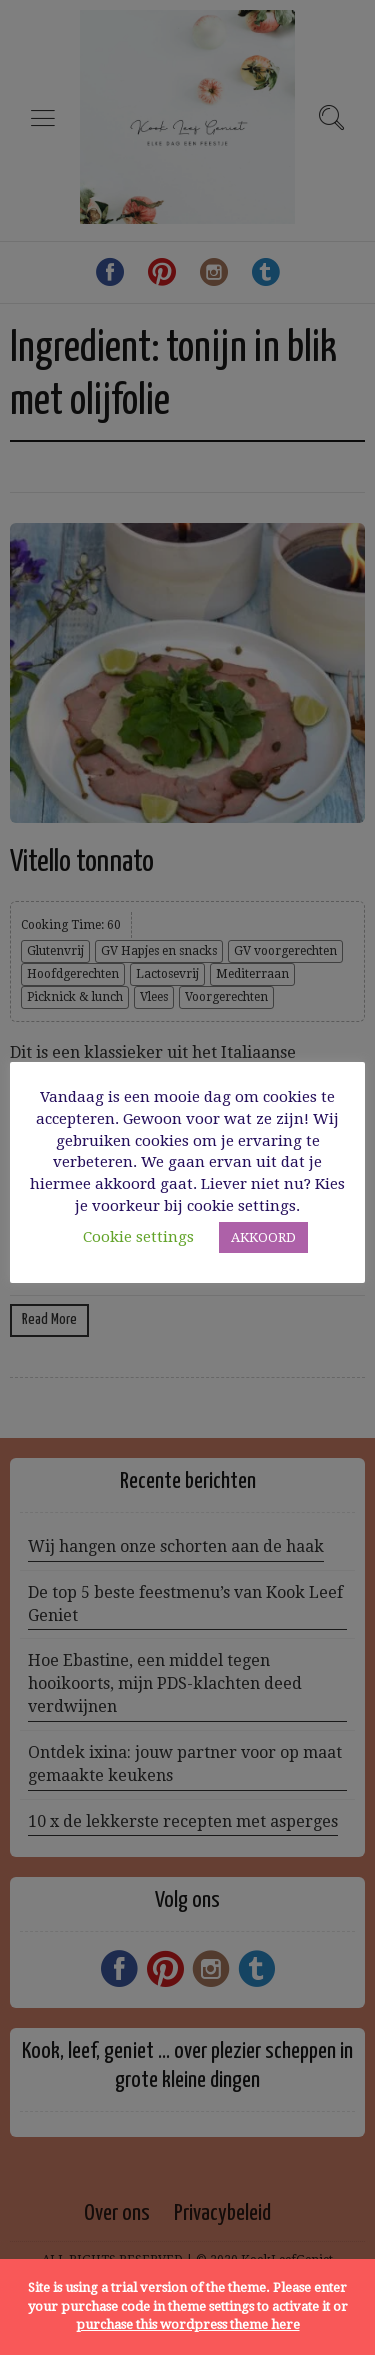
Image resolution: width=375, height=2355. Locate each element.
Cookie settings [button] (138, 1237)
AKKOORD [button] (263, 1237)
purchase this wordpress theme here (188, 2324)
